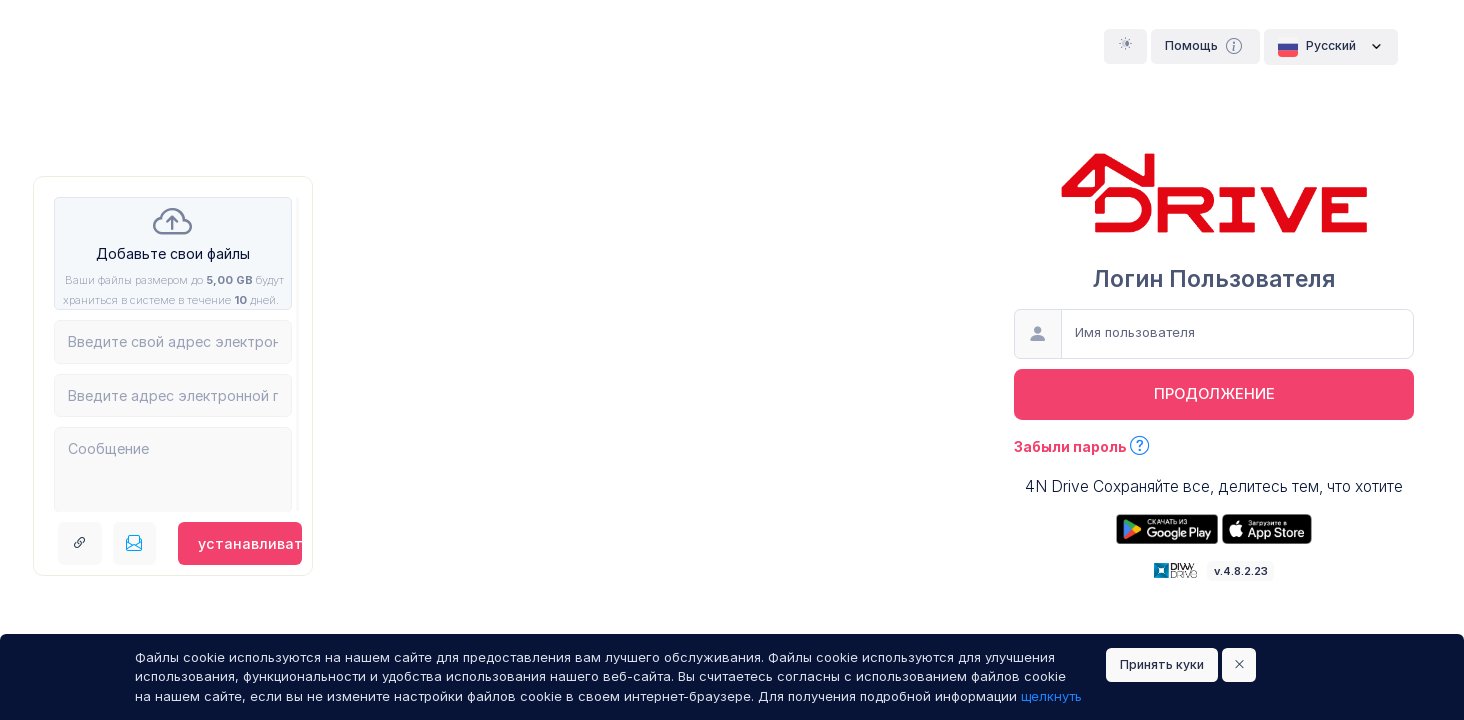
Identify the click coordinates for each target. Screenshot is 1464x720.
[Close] (1239, 665)
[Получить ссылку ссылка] (80, 544)
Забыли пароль (1082, 446)
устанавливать (250, 543)
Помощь (1206, 46)
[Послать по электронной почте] (135, 544)
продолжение (1214, 394)
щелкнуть (1051, 696)
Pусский (1331, 47)
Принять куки (1162, 664)
